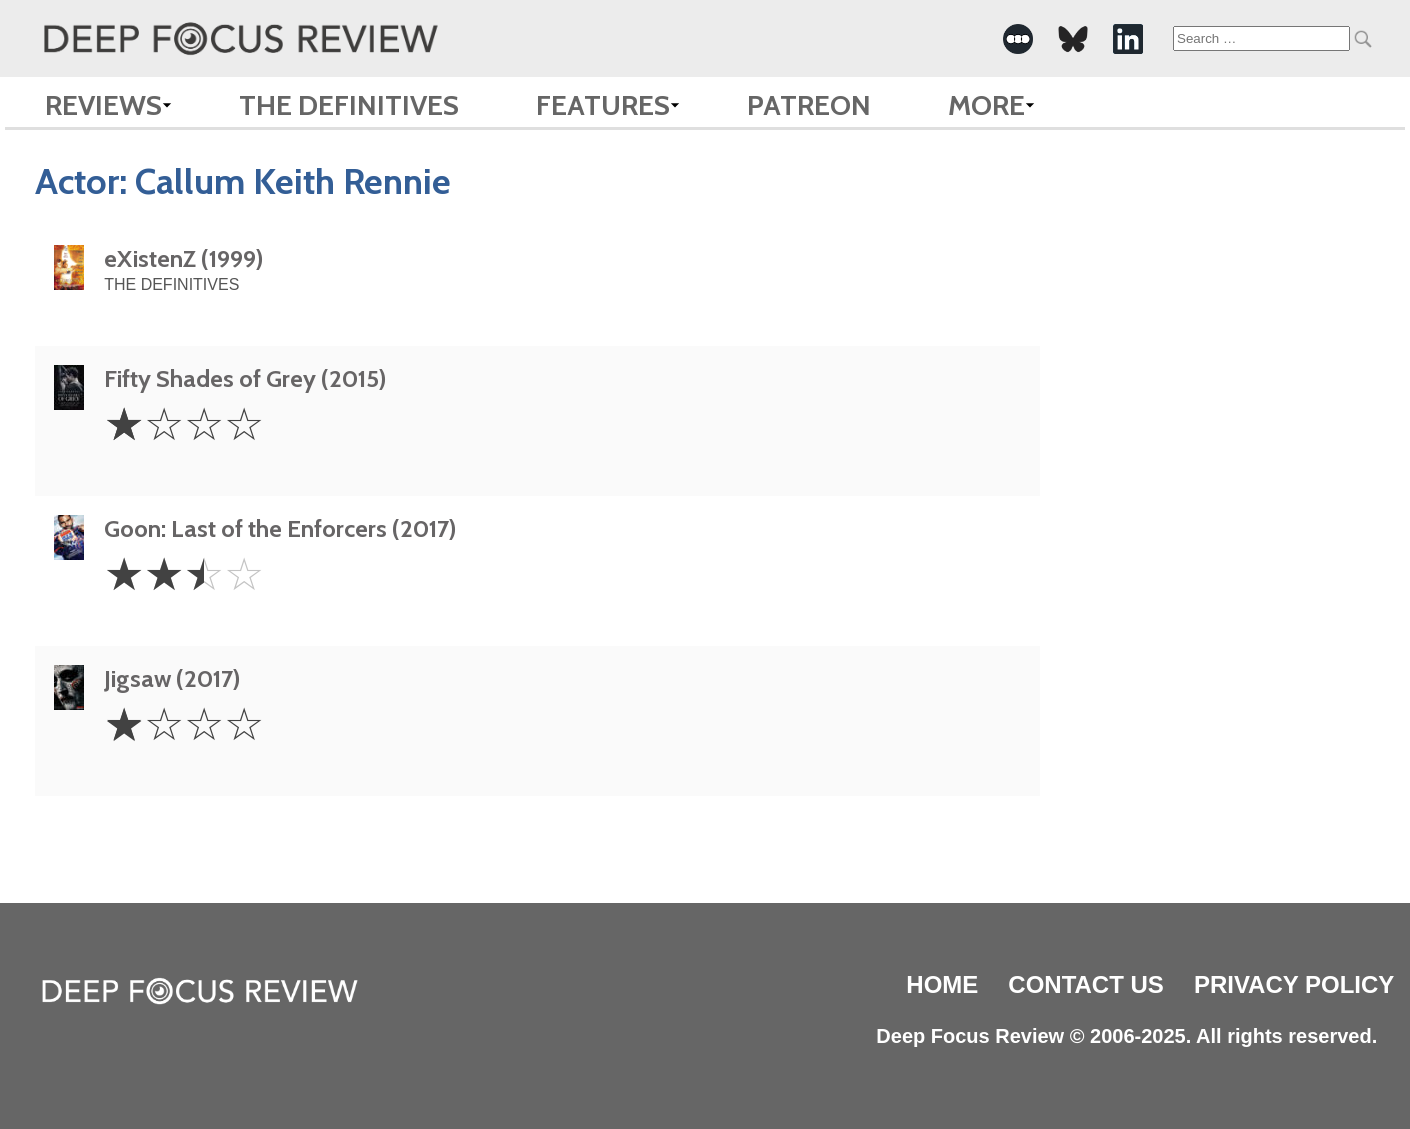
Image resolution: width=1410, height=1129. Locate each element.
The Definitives (349, 105)
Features (603, 105)
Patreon (809, 105)
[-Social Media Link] (1018, 39)
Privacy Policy (1294, 984)
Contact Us (1086, 984)
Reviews (103, 105)
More (986, 105)
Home (942, 984)
